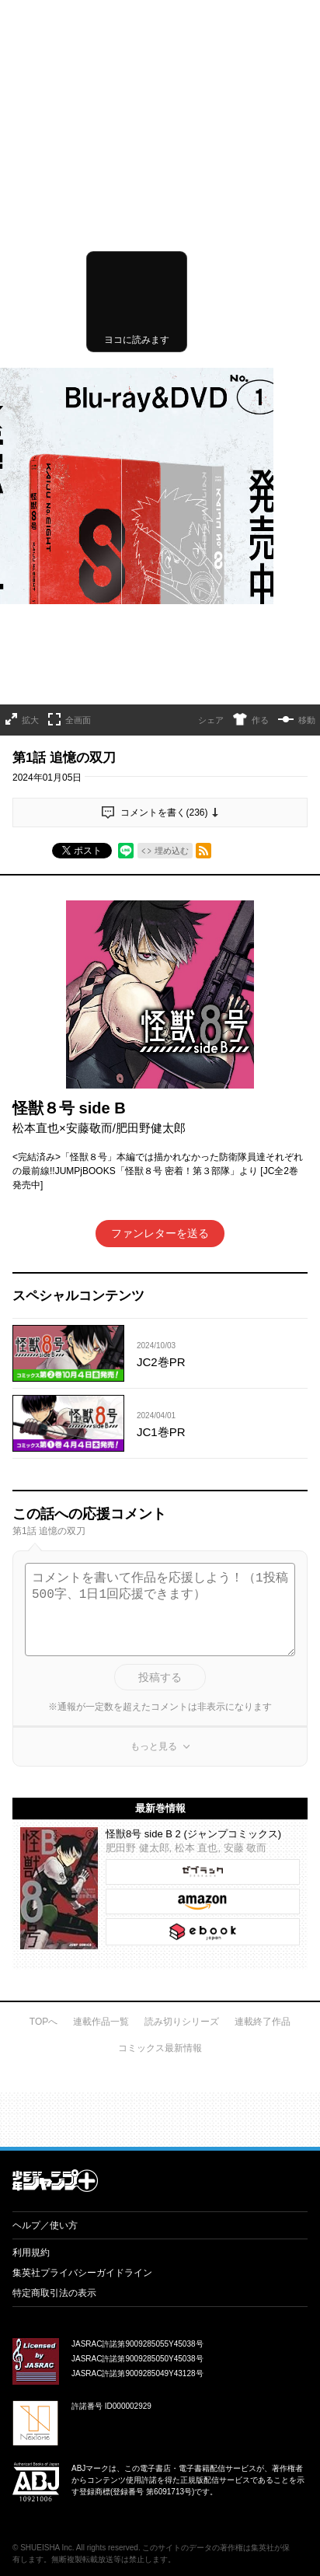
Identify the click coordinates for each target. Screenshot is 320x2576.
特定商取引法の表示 (54, 1977)
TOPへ (43, 1705)
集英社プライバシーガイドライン (82, 1957)
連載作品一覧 (101, 1705)
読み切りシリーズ (181, 1705)
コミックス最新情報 (160, 1732)
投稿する (160, 1361)
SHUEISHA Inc (46, 2232)
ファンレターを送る (160, 917)
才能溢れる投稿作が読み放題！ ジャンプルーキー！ (160, 1797)
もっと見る (153, 1430)
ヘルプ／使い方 (45, 1909)
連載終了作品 (262, 1705)
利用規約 (31, 1936)
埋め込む (172, 535)
